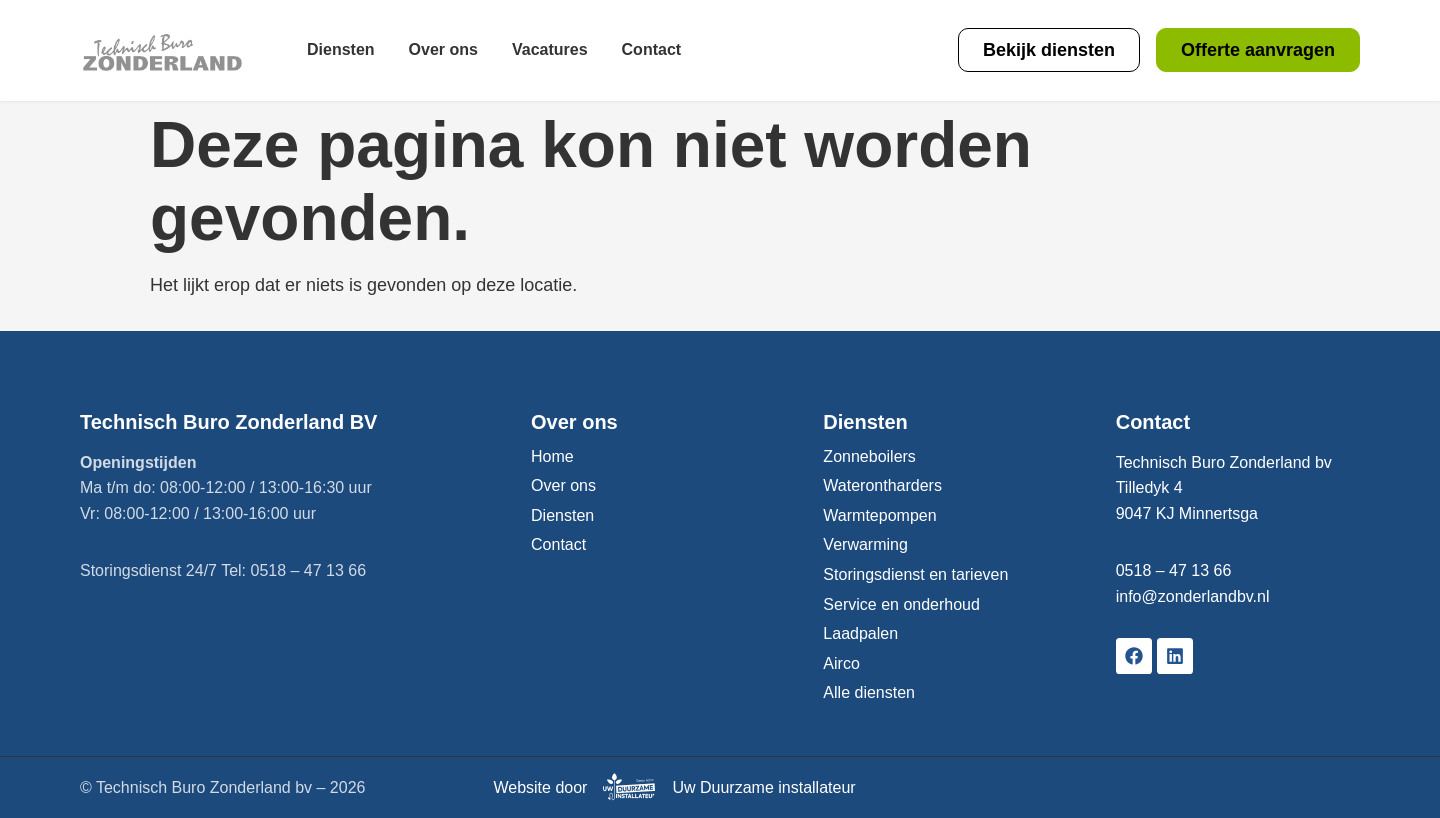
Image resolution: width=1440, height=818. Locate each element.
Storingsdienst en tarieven (915, 574)
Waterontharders (882, 485)
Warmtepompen (879, 515)
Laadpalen (860, 633)
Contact (652, 49)
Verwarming (865, 544)
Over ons (443, 49)
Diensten (341, 49)
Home (552, 456)
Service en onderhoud (901, 604)
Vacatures (550, 49)
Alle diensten (869, 692)
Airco (841, 663)
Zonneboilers (869, 456)
